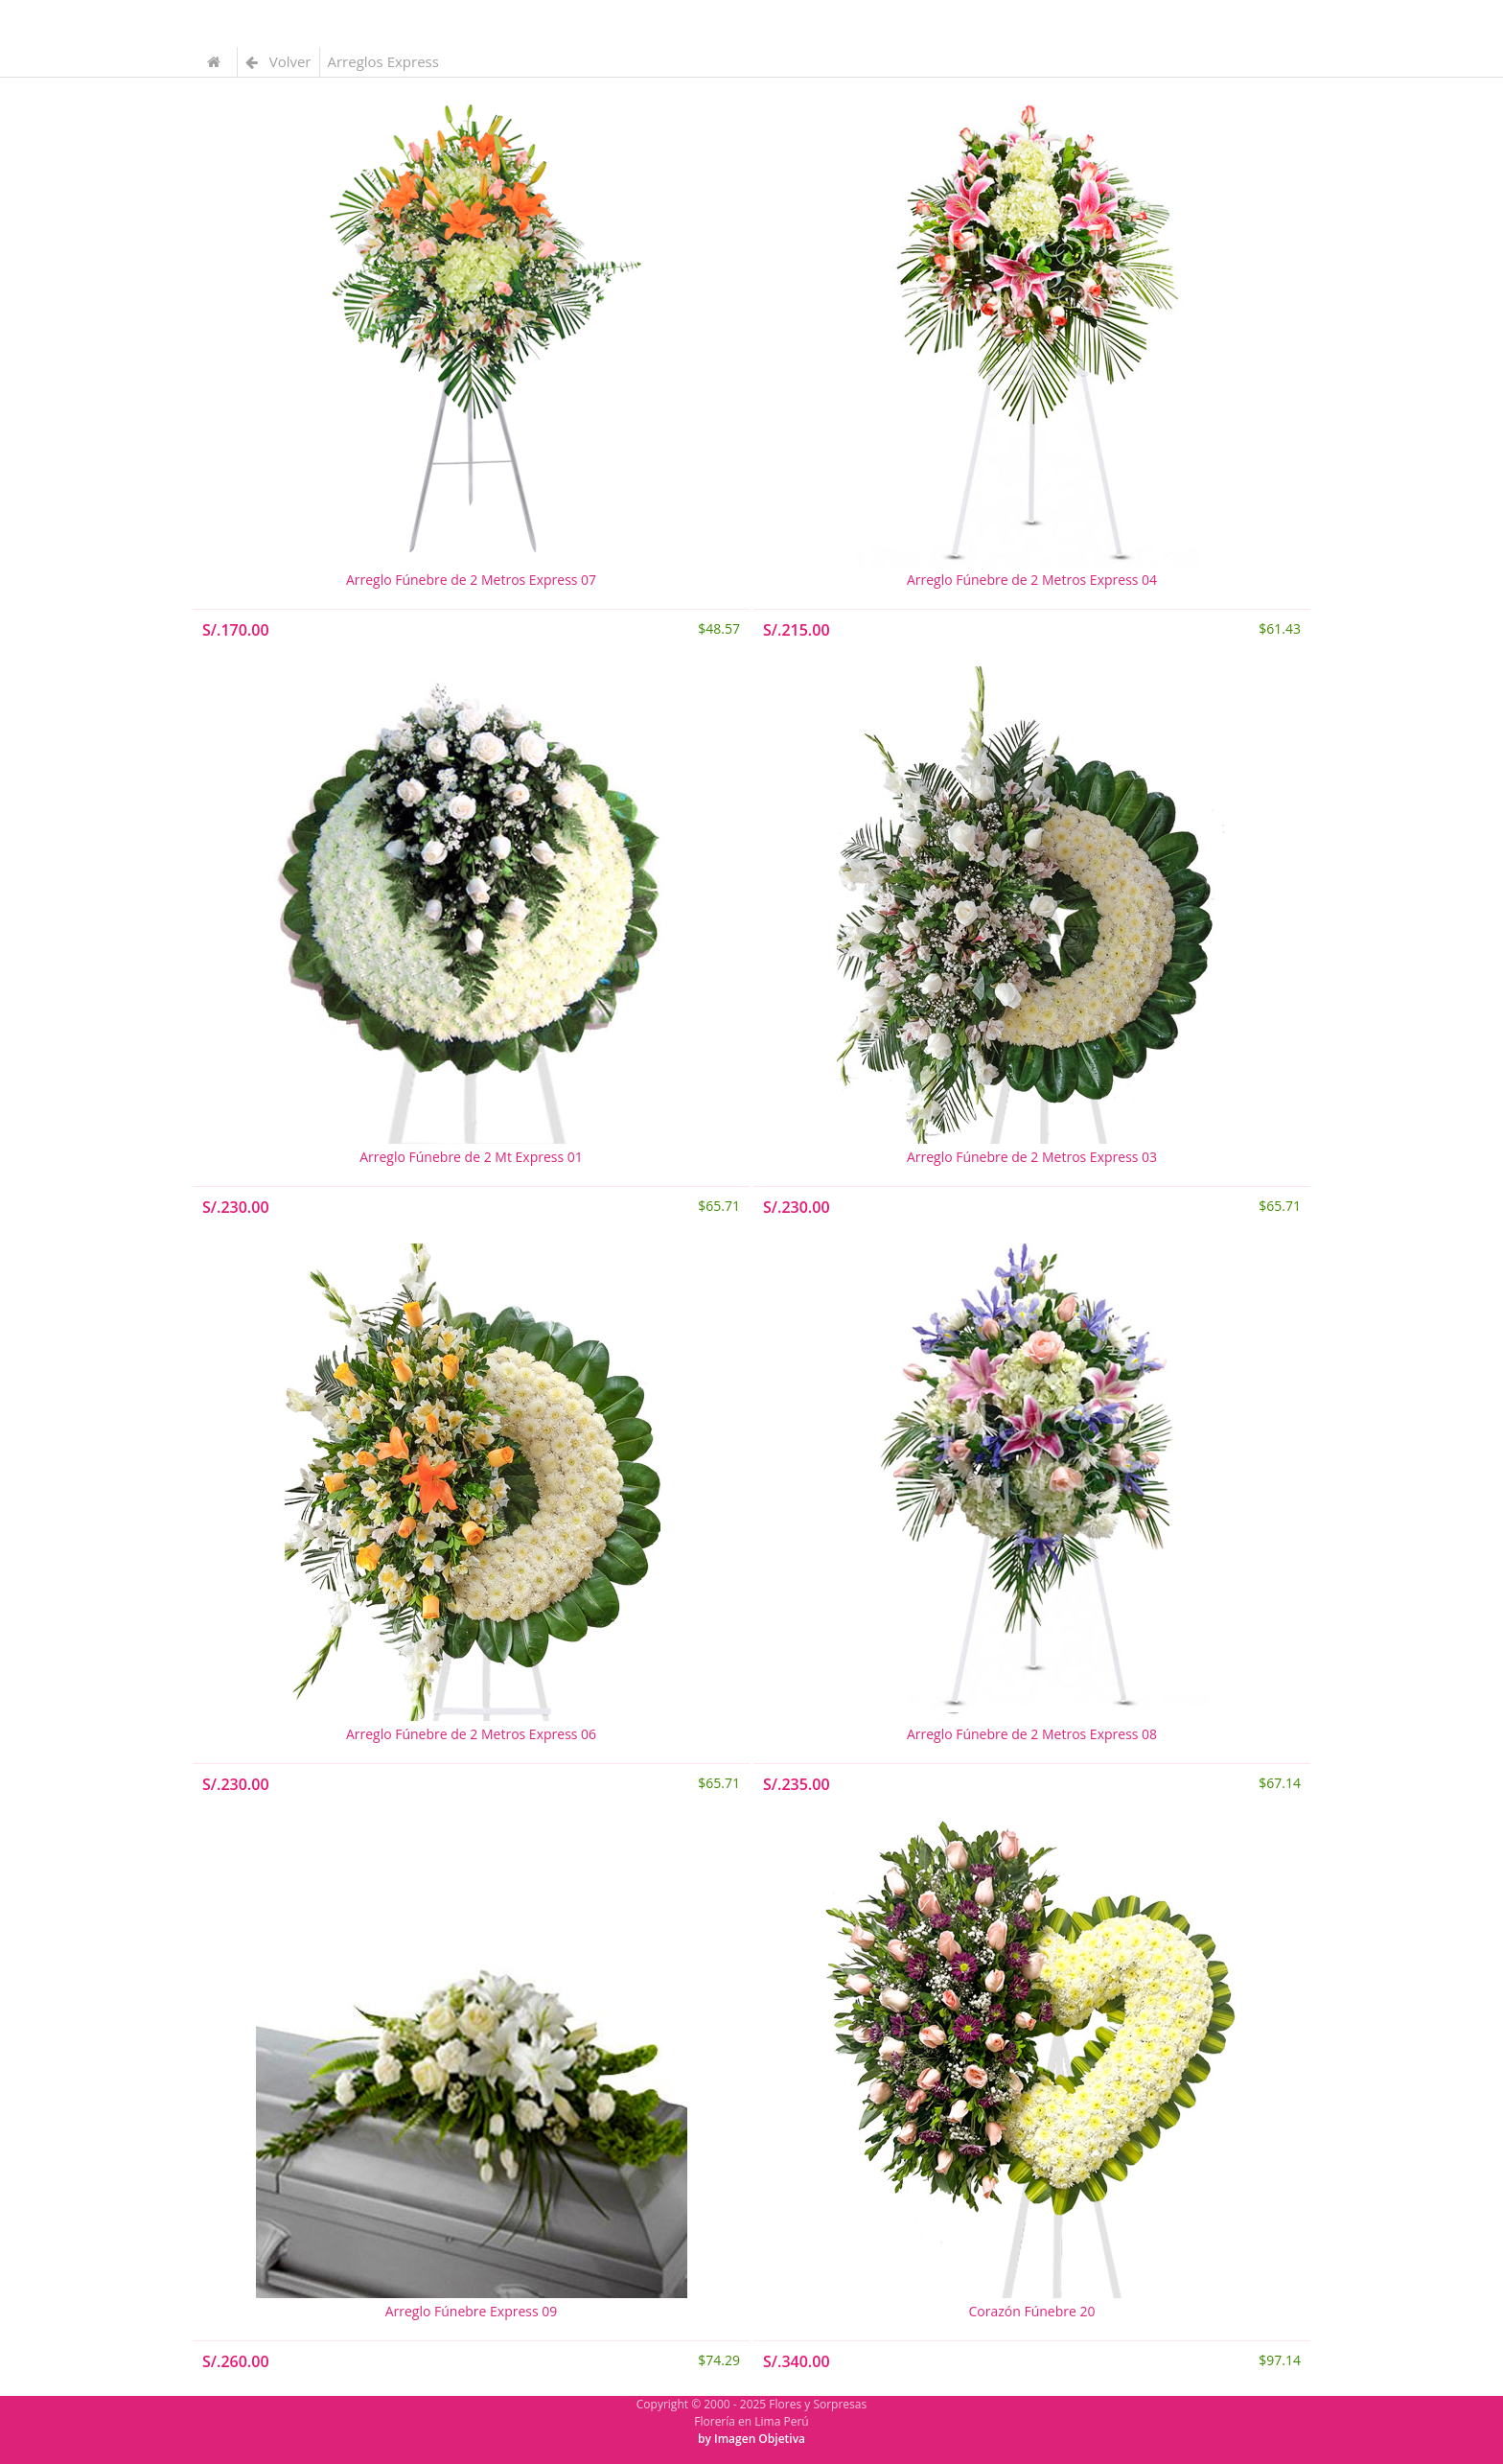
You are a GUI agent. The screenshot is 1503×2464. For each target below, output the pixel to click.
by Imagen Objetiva (751, 2438)
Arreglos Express (383, 61)
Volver (278, 61)
